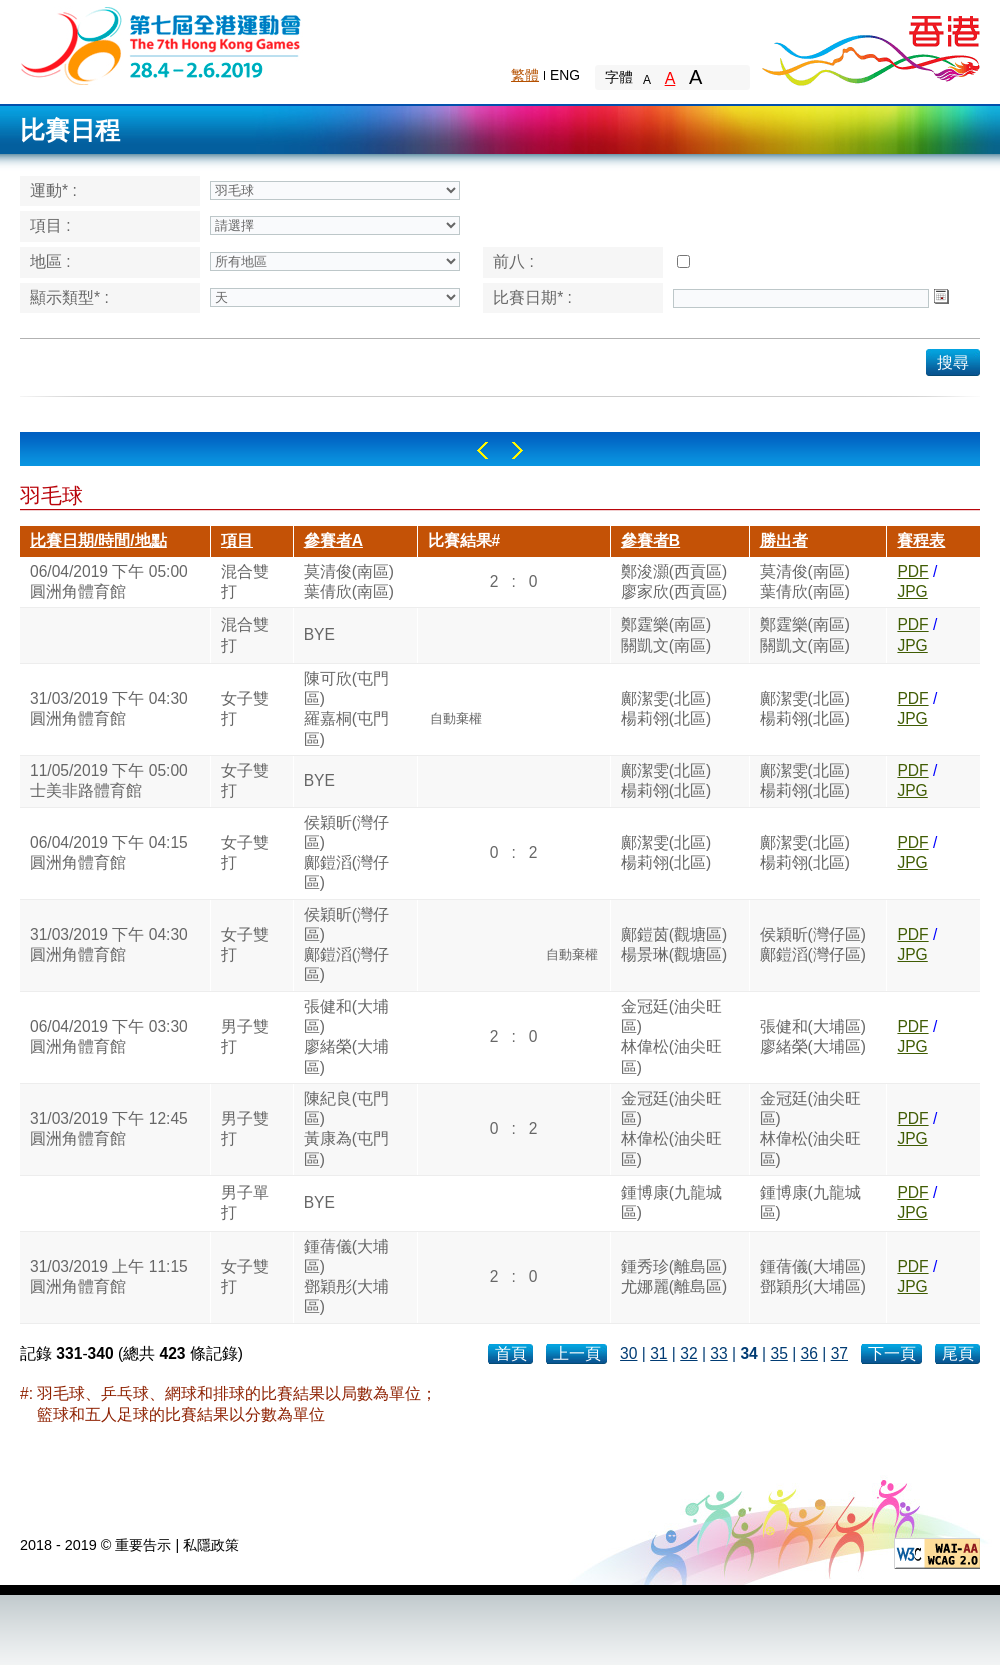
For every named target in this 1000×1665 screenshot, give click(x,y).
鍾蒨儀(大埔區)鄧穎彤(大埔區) (346, 1277)
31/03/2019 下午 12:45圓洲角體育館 (109, 1128)
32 (688, 1353)
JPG (912, 591)
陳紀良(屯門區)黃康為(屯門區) (346, 1129)
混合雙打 (245, 581)
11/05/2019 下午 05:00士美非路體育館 (109, 780)
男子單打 (245, 1202)
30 (628, 1353)
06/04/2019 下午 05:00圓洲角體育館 (109, 581)
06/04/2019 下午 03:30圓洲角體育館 (109, 1036)
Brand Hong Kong (870, 45)
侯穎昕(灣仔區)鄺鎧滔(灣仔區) (346, 853)
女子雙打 (245, 708)
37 (839, 1353)
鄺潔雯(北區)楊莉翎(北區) (666, 708)
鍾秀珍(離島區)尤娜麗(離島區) (674, 1276)
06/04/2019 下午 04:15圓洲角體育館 (109, 852)
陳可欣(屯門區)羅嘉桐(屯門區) (346, 709)
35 (778, 1353)
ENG (565, 75)
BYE (319, 634)
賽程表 (921, 540)
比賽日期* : (532, 297)
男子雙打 (245, 1036)
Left (482, 450)
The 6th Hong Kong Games (161, 44)
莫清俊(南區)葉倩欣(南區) (349, 581)
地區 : (50, 261)
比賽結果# (464, 540)
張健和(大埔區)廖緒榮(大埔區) (346, 1037)
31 (658, 1353)
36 (809, 1353)
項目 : (50, 225)
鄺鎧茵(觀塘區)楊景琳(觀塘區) (674, 944)
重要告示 (143, 1545)
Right (517, 450)
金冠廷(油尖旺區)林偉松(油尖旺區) (671, 1037)
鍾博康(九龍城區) (671, 1202)
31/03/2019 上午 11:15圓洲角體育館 (109, 1276)
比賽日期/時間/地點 (98, 540)
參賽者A (333, 540)
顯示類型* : (69, 297)
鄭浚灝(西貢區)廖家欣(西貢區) (674, 581)
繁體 (525, 75)
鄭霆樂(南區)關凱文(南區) (666, 634)
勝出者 (784, 540)
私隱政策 (211, 1545)
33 (718, 1353)
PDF (912, 571)
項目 (237, 540)
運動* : (53, 190)
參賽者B (650, 540)
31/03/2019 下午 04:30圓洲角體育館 (109, 708)
